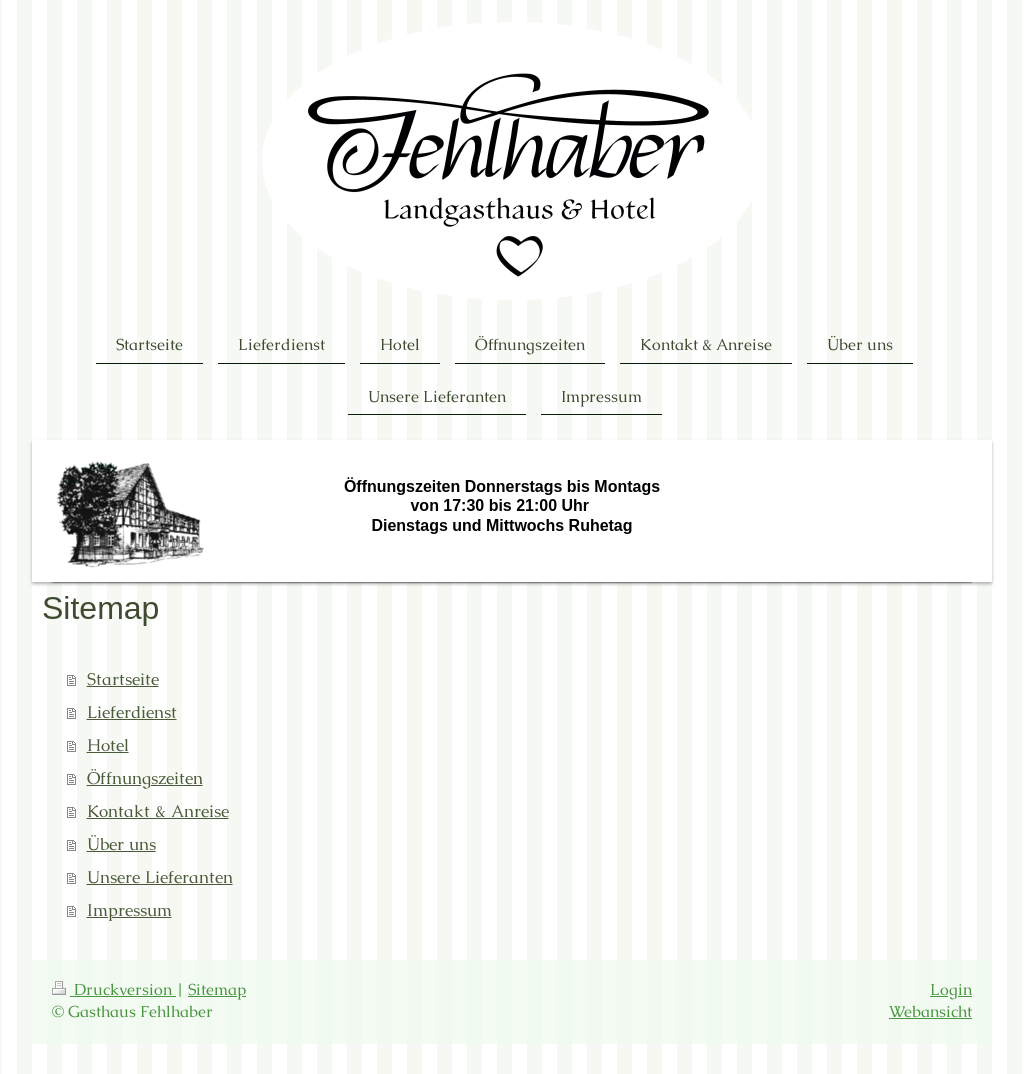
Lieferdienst (132, 712)
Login (951, 990)
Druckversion (114, 990)
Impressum (129, 910)
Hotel (108, 745)
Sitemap (217, 990)
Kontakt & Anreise (158, 811)
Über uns (121, 844)
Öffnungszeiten (145, 778)
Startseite (123, 679)
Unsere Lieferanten (160, 877)
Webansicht (930, 1012)
